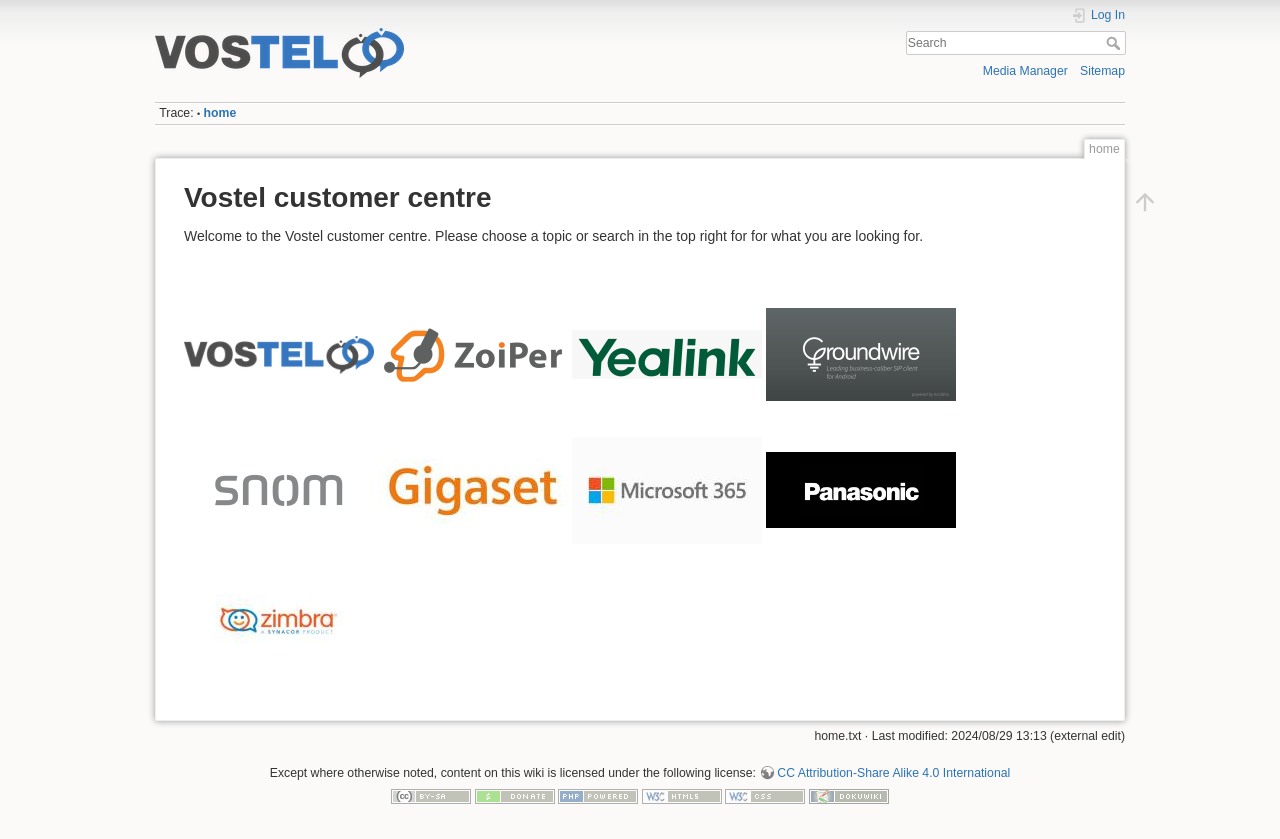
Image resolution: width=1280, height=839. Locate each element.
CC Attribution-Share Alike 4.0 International (893, 773)
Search (1115, 43)
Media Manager (1025, 71)
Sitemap (1102, 71)
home (220, 113)
